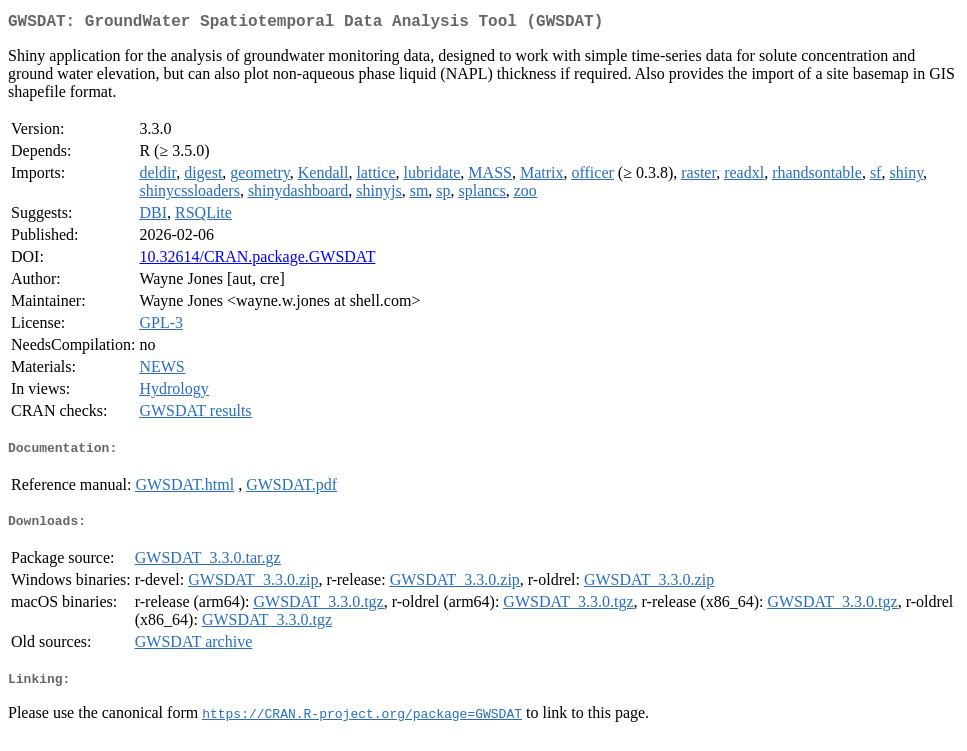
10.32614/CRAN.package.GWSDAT (257, 260)
